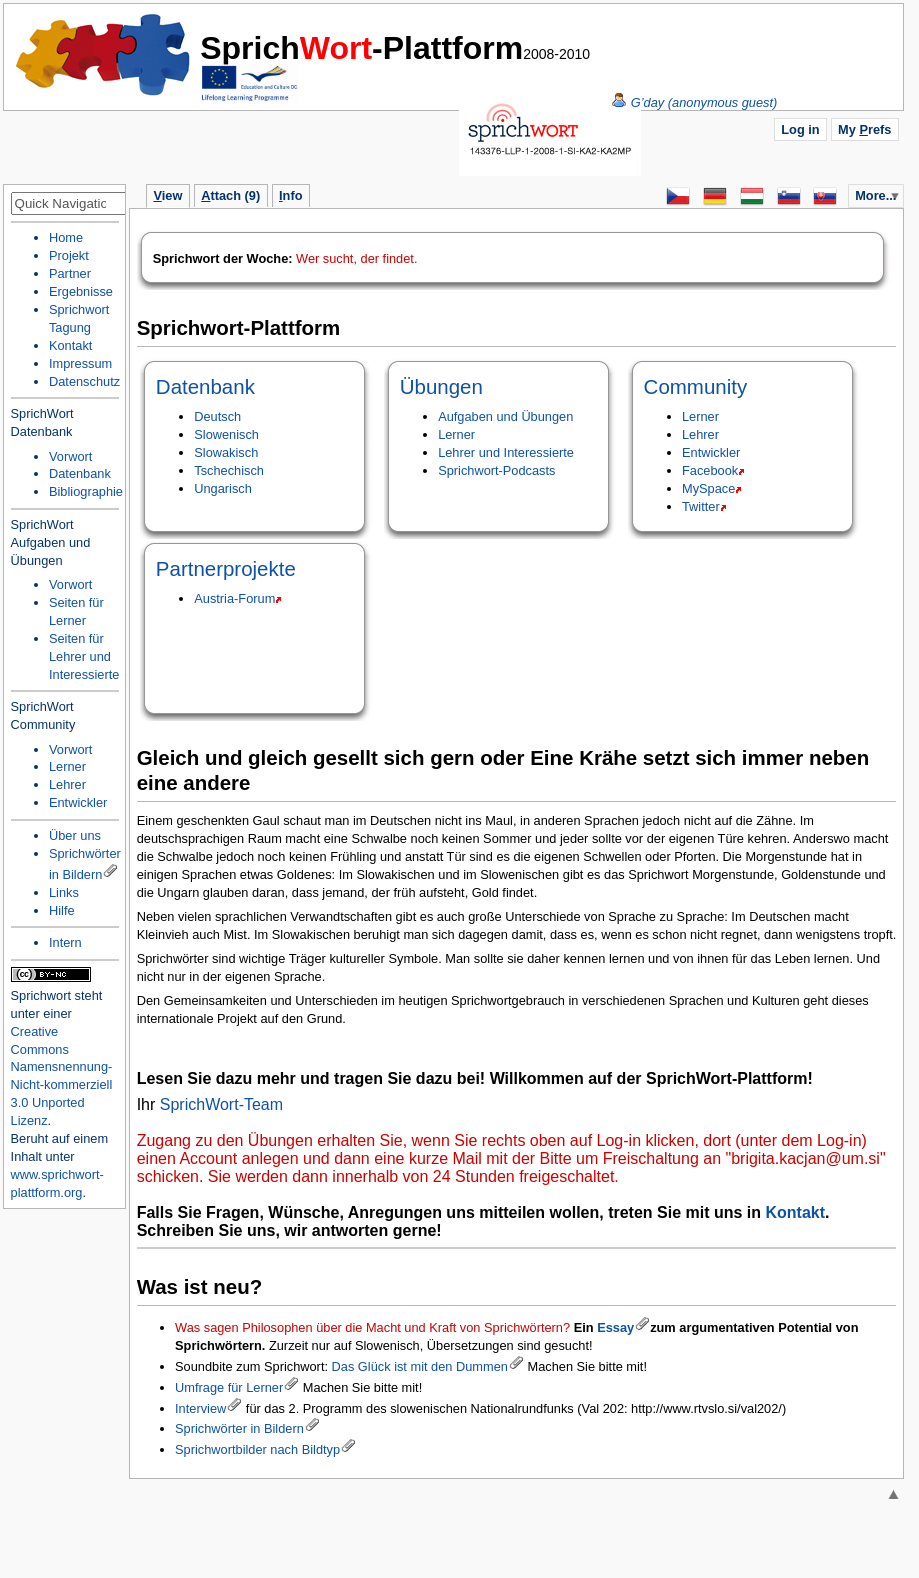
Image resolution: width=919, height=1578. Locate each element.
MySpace (708, 488)
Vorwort (70, 456)
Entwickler (711, 452)
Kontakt (796, 1212)
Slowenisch (226, 434)
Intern (65, 942)
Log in (800, 129)
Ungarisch (223, 488)
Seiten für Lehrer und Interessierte (84, 656)
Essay (615, 1327)
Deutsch (217, 416)
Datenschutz (84, 381)
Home (104, 55)
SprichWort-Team (221, 1104)
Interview (200, 1408)
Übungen (441, 386)
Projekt (69, 255)
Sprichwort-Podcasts (496, 470)
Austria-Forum (234, 598)
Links (64, 892)
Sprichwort (41, 995)
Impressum (80, 363)
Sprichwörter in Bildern (239, 1428)
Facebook (710, 470)
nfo (290, 195)
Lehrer (700, 434)
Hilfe (62, 910)
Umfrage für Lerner (229, 1387)
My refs (864, 129)
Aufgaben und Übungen (505, 416)
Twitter (701, 506)
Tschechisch (229, 470)
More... (875, 195)
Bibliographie (86, 491)
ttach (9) (230, 195)
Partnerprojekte (226, 568)
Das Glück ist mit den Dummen (420, 1366)
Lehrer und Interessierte (506, 452)
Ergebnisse (81, 291)
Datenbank (205, 386)
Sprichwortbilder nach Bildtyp (257, 1449)
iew (167, 195)
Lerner (456, 434)
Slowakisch (226, 452)
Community (696, 386)
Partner (70, 273)
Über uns (75, 835)
